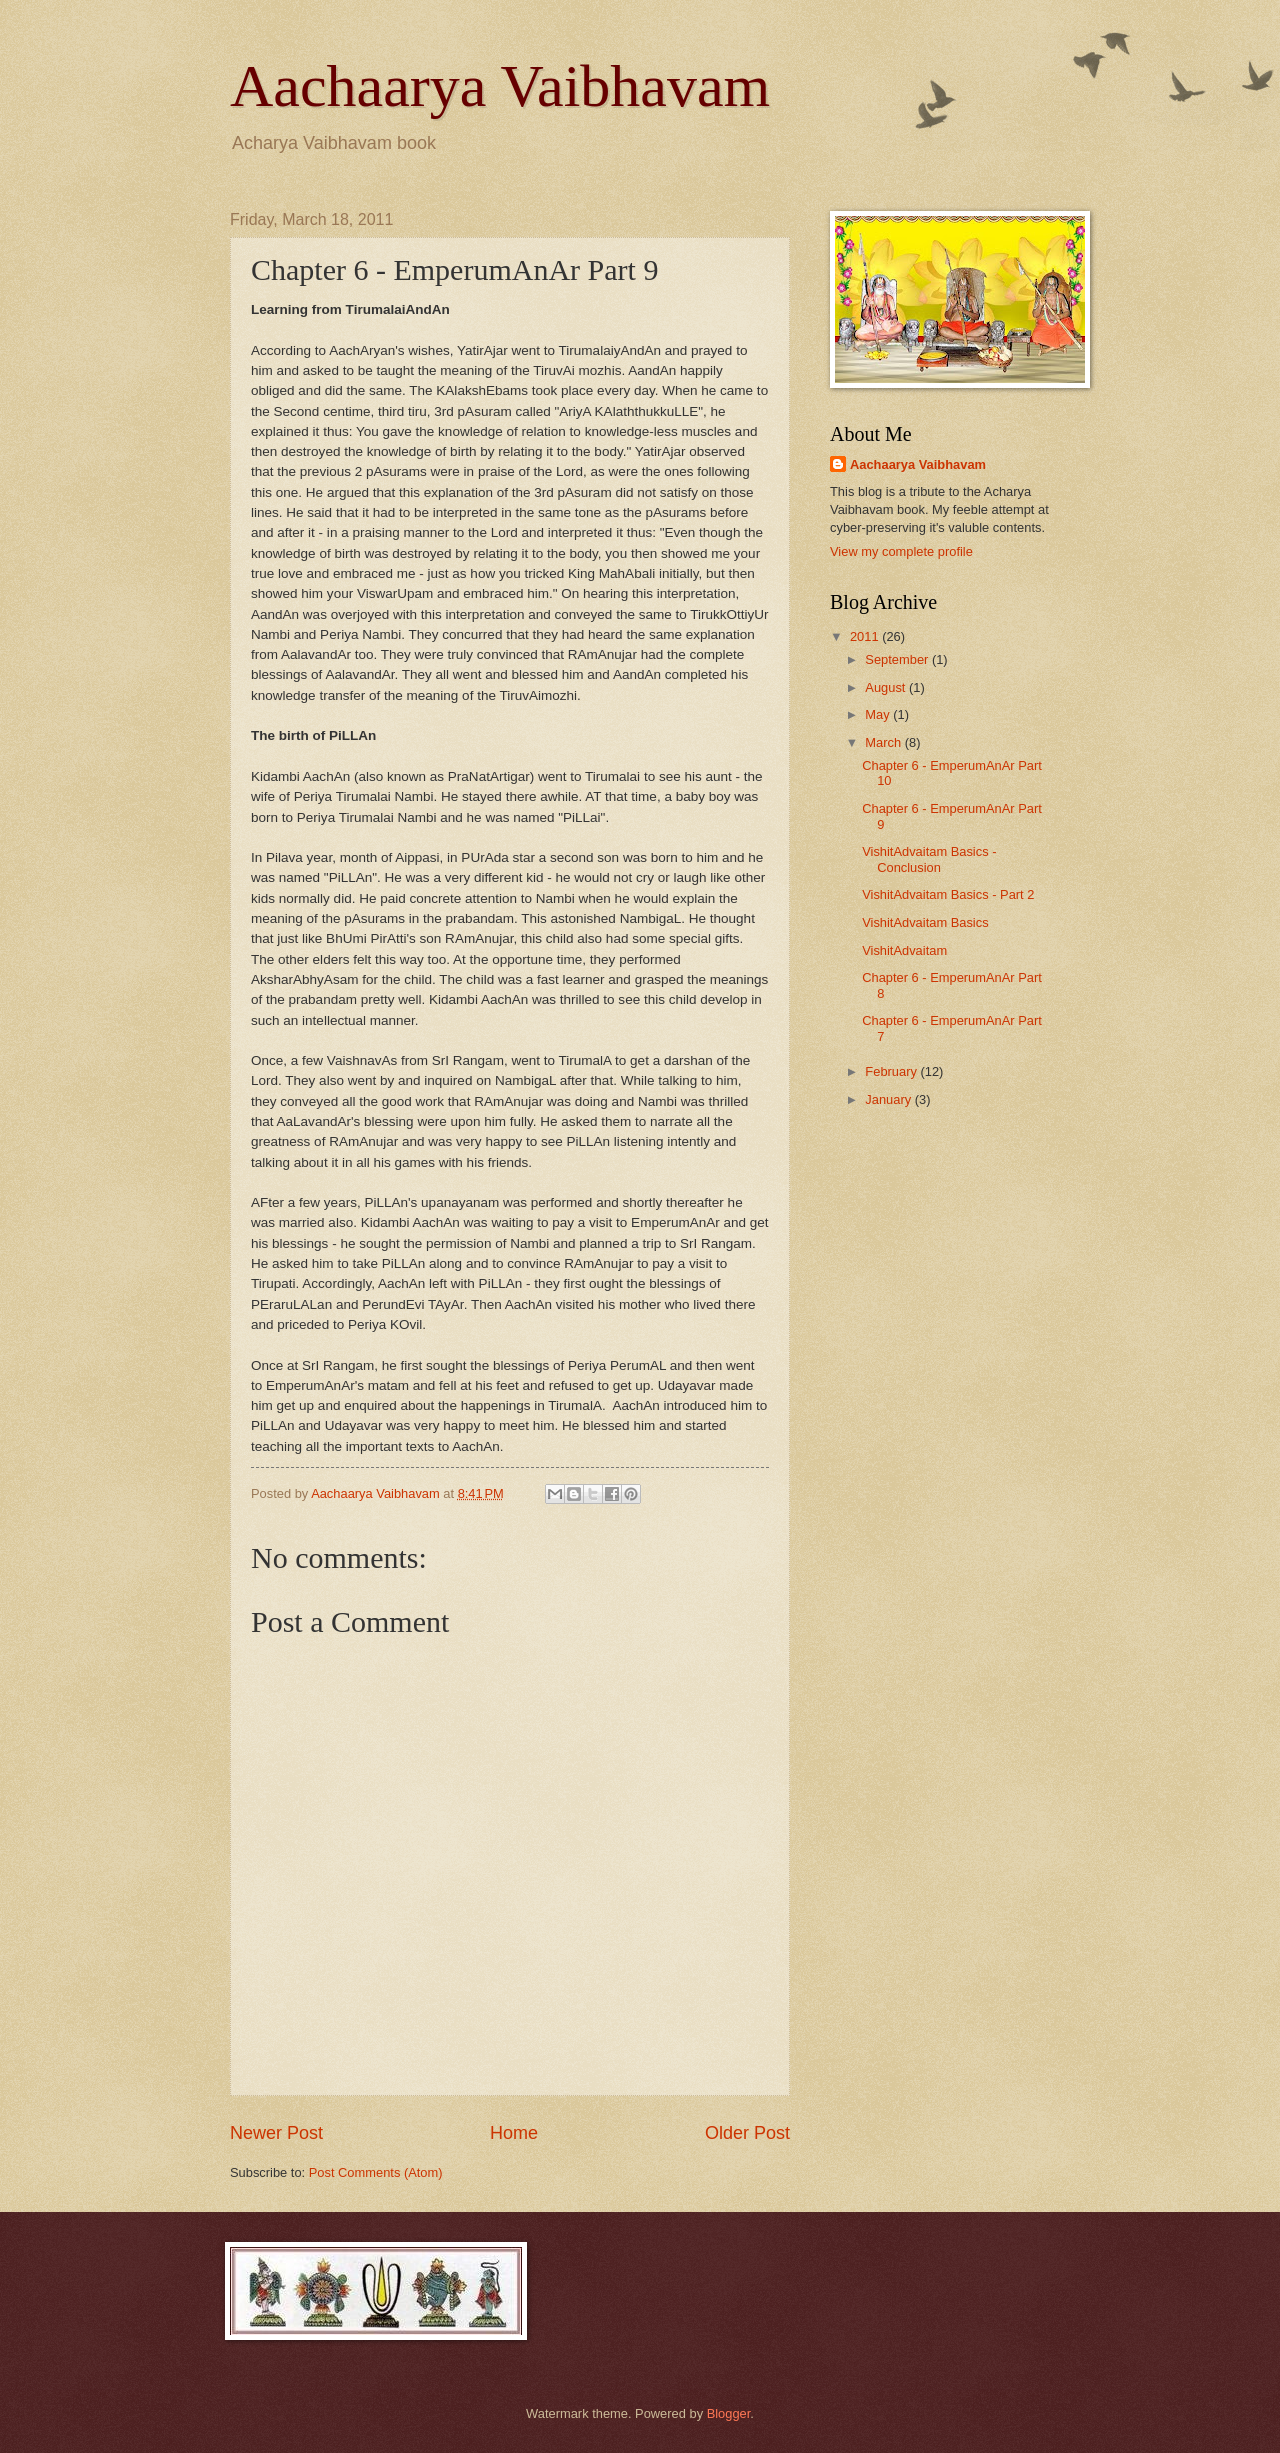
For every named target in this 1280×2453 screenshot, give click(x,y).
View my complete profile (901, 551)
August (887, 687)
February (892, 1071)
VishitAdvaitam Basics (925, 922)
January (889, 1099)
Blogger (729, 2413)
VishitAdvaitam (904, 950)
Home (514, 2133)
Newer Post (276, 2133)
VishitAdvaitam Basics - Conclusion (929, 859)
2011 (866, 636)
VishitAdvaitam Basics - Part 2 (948, 894)
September (898, 659)
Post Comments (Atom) (376, 2172)
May (879, 714)
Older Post (747, 2133)
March (884, 742)
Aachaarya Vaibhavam (500, 86)
